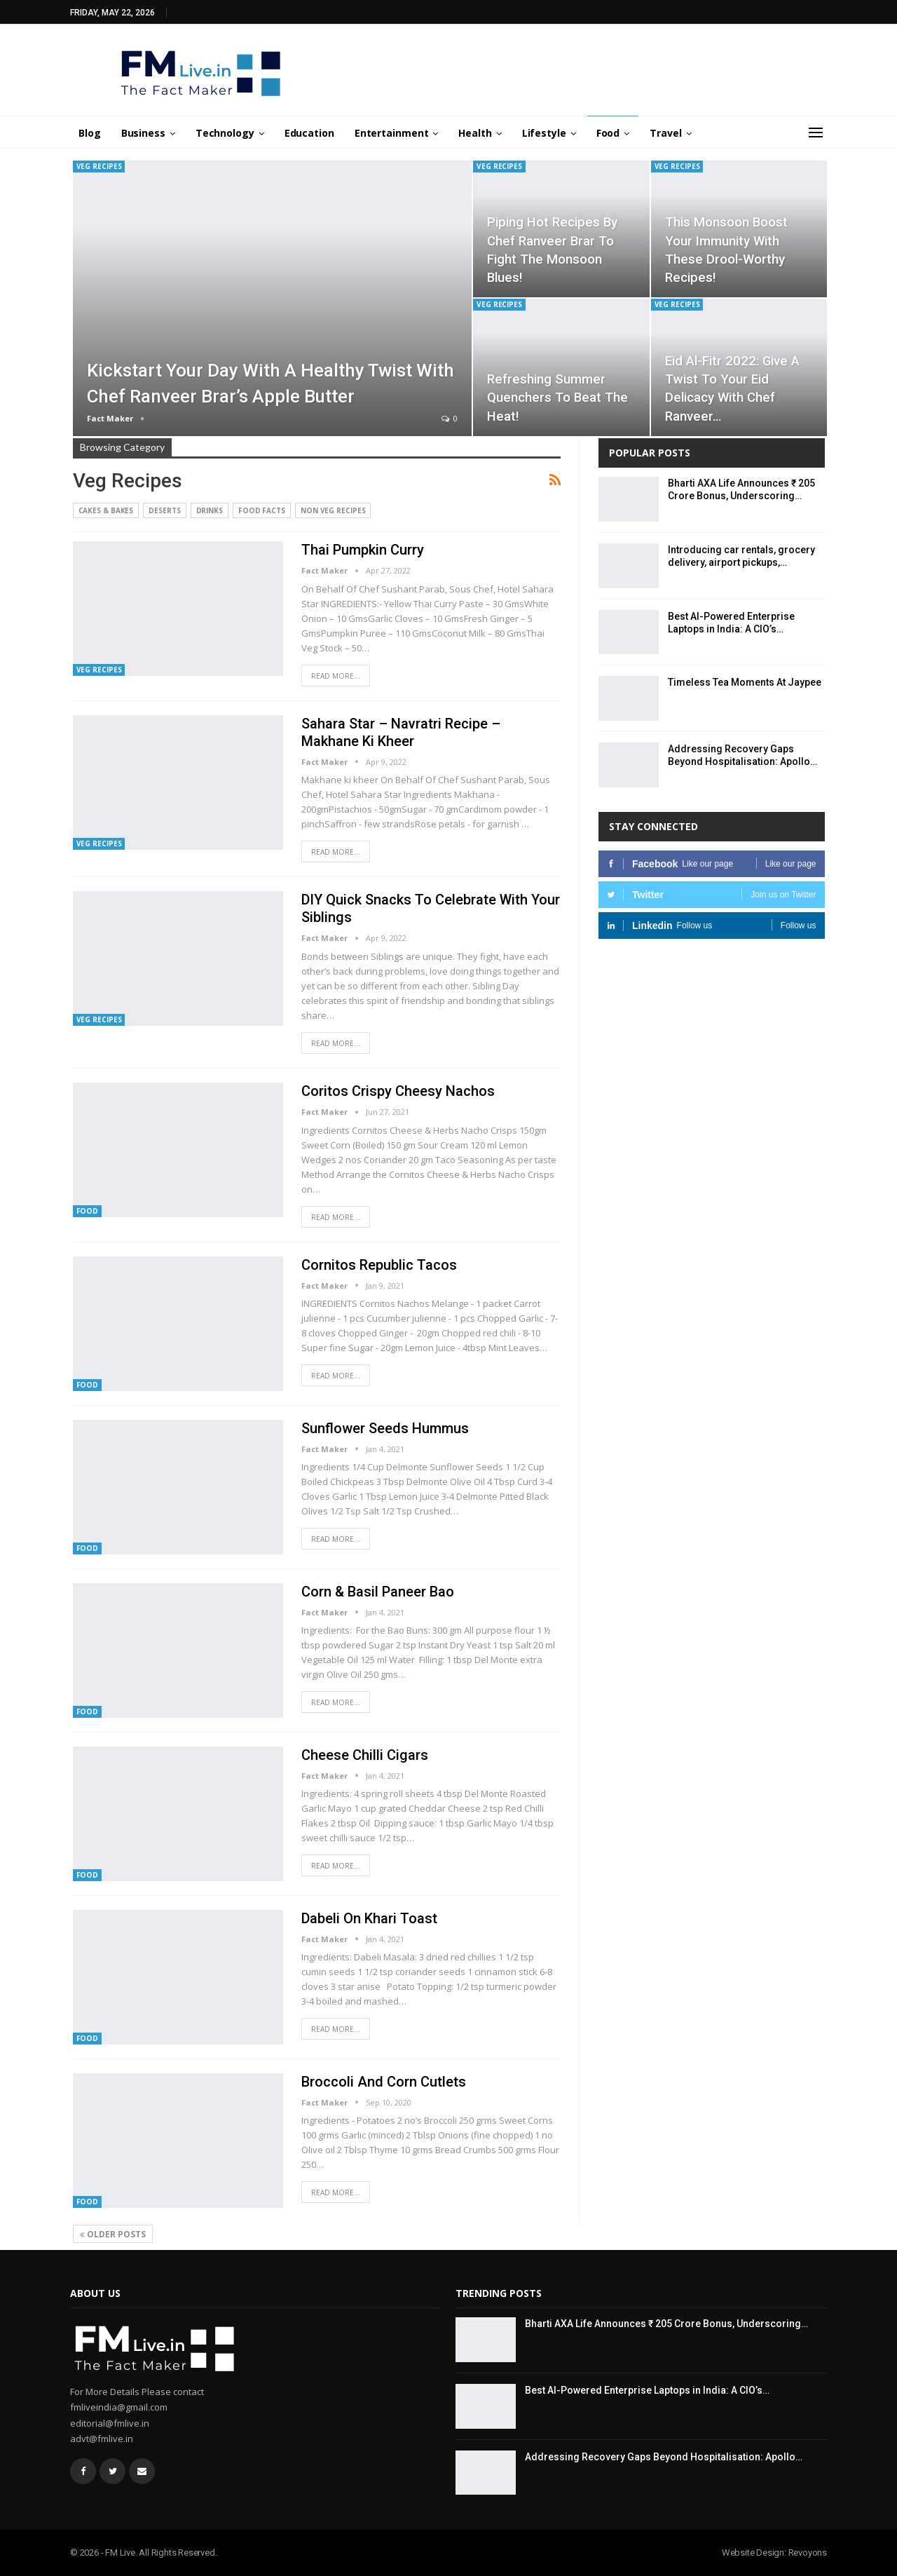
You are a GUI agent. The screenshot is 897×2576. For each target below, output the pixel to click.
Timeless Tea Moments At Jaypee (744, 682)
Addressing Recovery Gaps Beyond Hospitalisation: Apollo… (663, 2456)
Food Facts (261, 510)
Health (474, 133)
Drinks (209, 510)
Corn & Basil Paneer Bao (377, 1591)
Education (309, 133)
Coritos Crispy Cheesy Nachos (398, 1091)
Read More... (335, 676)
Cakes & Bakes (106, 510)
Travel (665, 133)
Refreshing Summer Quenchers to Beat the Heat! (557, 397)
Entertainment (392, 133)
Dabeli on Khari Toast (369, 1918)
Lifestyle (544, 133)
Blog (89, 133)
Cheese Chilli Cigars (364, 1755)
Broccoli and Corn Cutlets (383, 2081)
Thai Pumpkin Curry (362, 549)
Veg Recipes (99, 166)
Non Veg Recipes (333, 510)
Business (143, 133)
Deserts (164, 510)
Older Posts (113, 2234)
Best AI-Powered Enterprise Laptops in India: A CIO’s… (647, 2390)
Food (608, 133)
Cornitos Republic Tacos (379, 1264)
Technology (225, 133)
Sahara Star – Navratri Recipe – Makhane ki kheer (400, 732)
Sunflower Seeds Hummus (385, 1428)
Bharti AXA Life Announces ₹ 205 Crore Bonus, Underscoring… (666, 2323)
